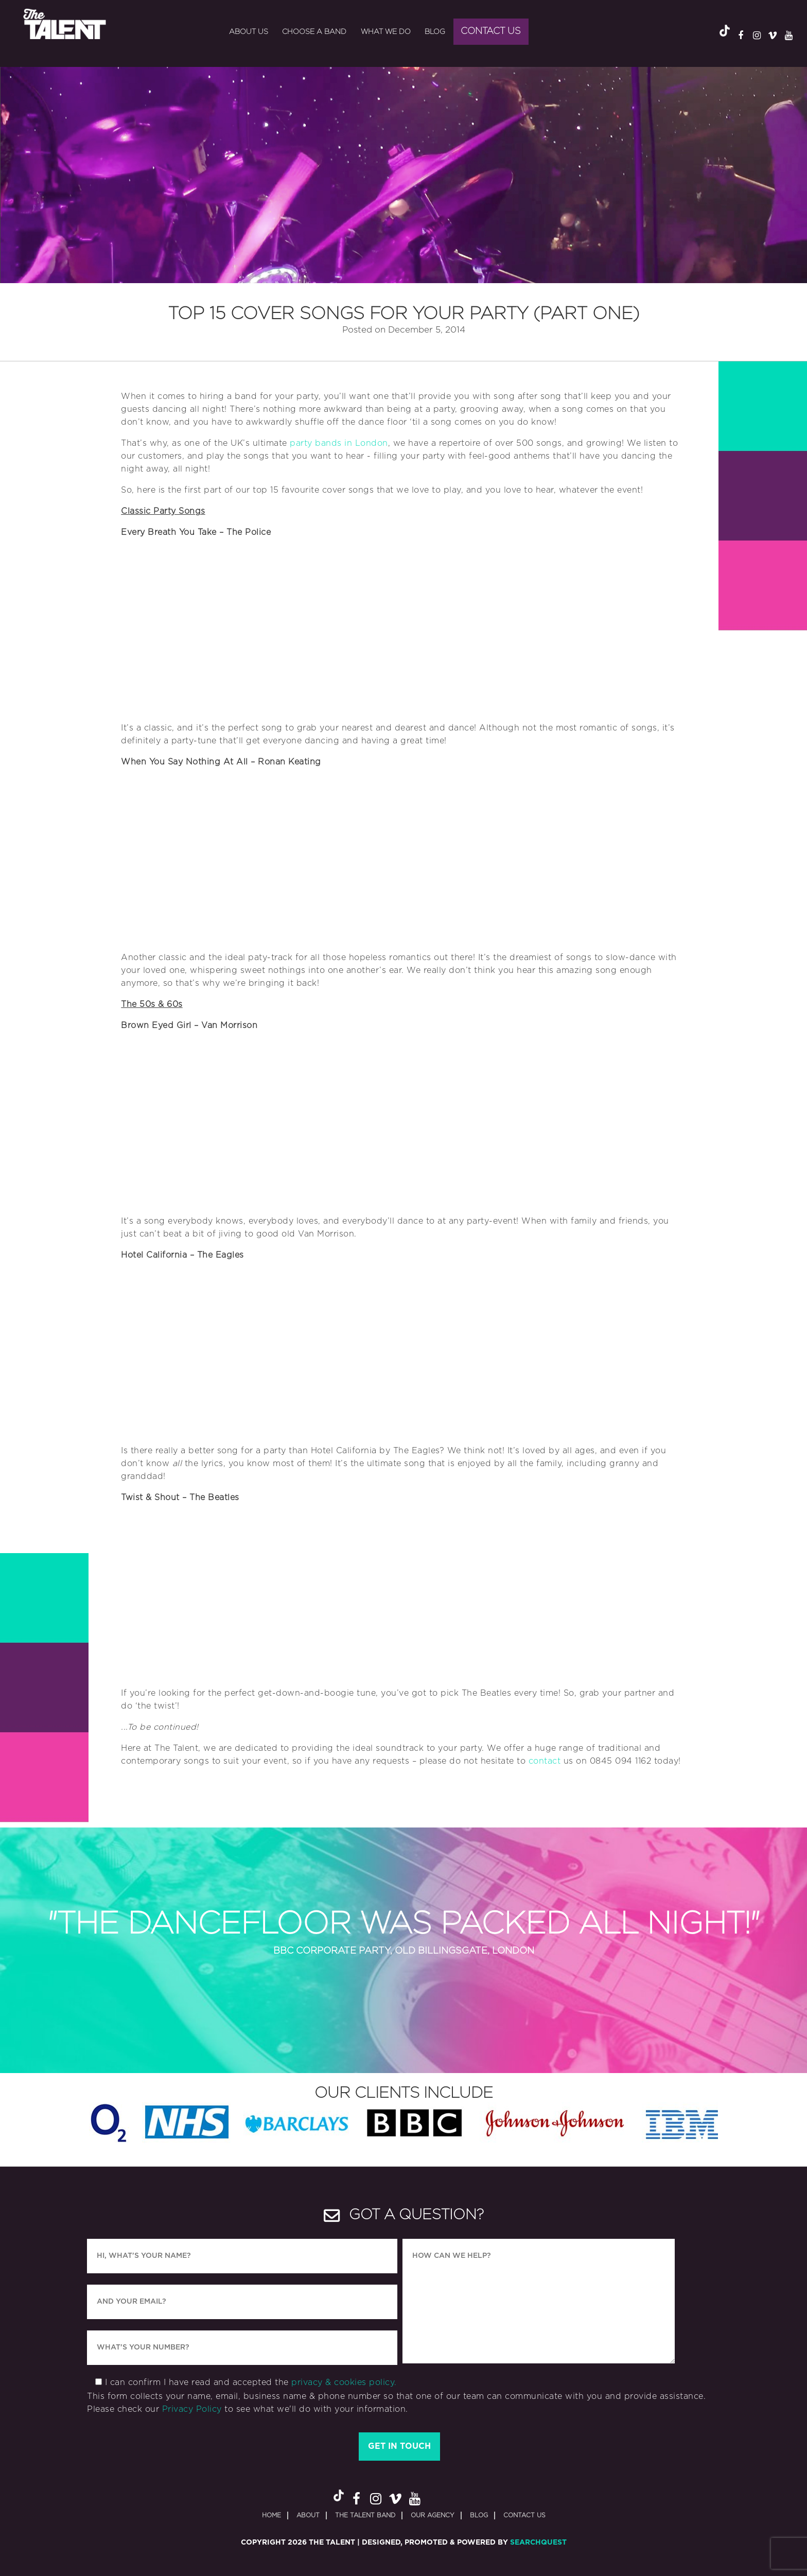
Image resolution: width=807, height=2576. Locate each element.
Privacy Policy (192, 2409)
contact (545, 1761)
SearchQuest (538, 2542)
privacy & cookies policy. (344, 2382)
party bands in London (339, 443)
